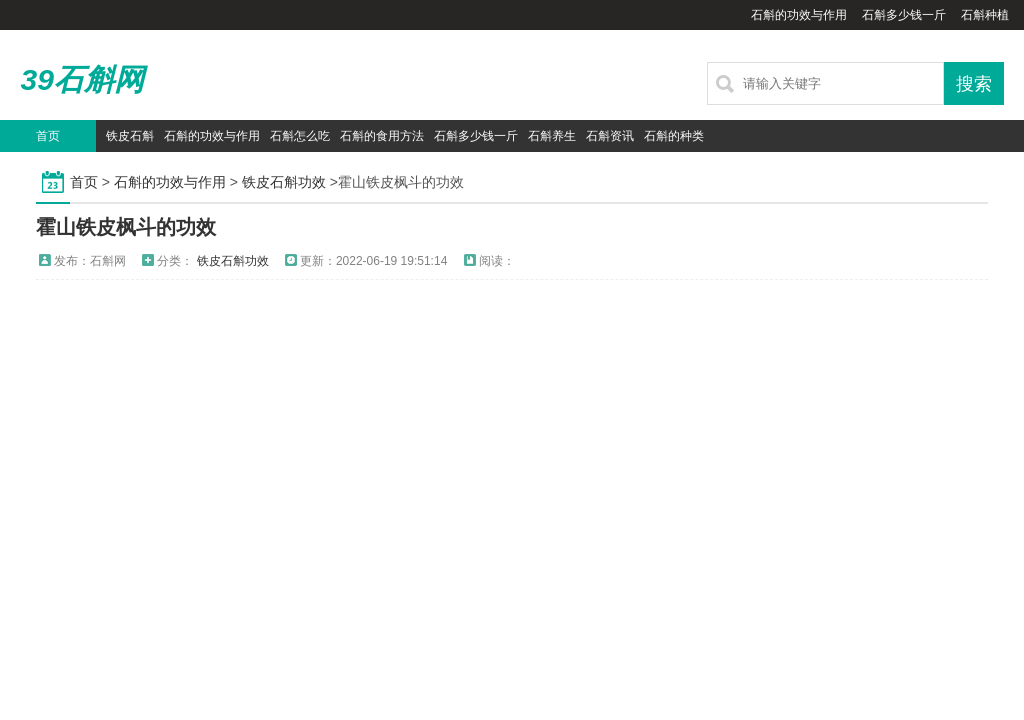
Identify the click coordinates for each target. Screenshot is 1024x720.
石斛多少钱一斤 (904, 15)
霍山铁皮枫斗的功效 (126, 227)
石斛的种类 (674, 136)
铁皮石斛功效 (284, 182)
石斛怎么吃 (300, 136)
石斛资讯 (610, 136)
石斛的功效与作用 (799, 15)
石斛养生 (552, 136)
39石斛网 (81, 79)
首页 (48, 136)
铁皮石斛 (130, 136)
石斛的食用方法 (382, 136)
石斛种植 (985, 15)
